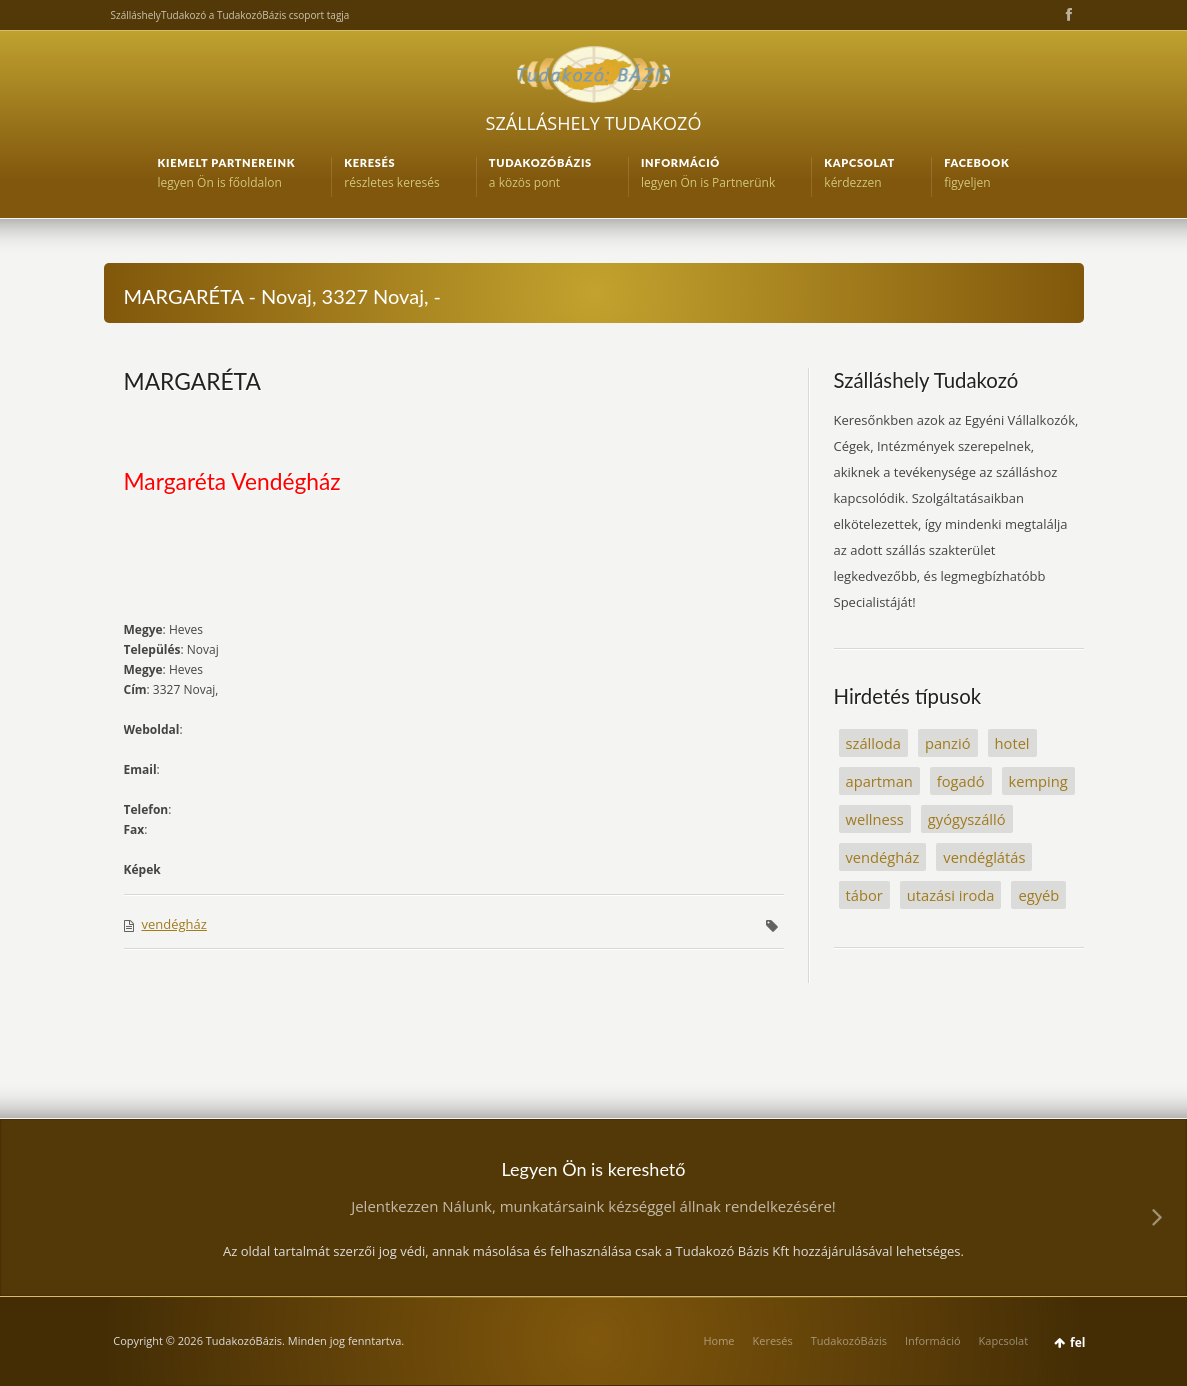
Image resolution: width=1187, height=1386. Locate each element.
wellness (875, 819)
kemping (1038, 781)
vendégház (174, 924)
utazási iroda (951, 895)
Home (718, 1340)
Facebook (1067, 15)
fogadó (961, 781)
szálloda (873, 743)
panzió (948, 743)
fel (1077, 1342)
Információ (933, 1340)
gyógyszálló (967, 819)
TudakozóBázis (849, 1340)
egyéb (1038, 895)
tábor (864, 895)
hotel (1012, 743)
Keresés (773, 1340)
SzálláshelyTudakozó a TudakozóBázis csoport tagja (230, 15)
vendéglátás (984, 857)
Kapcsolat (1004, 1340)
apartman (879, 781)
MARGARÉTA (192, 381)
